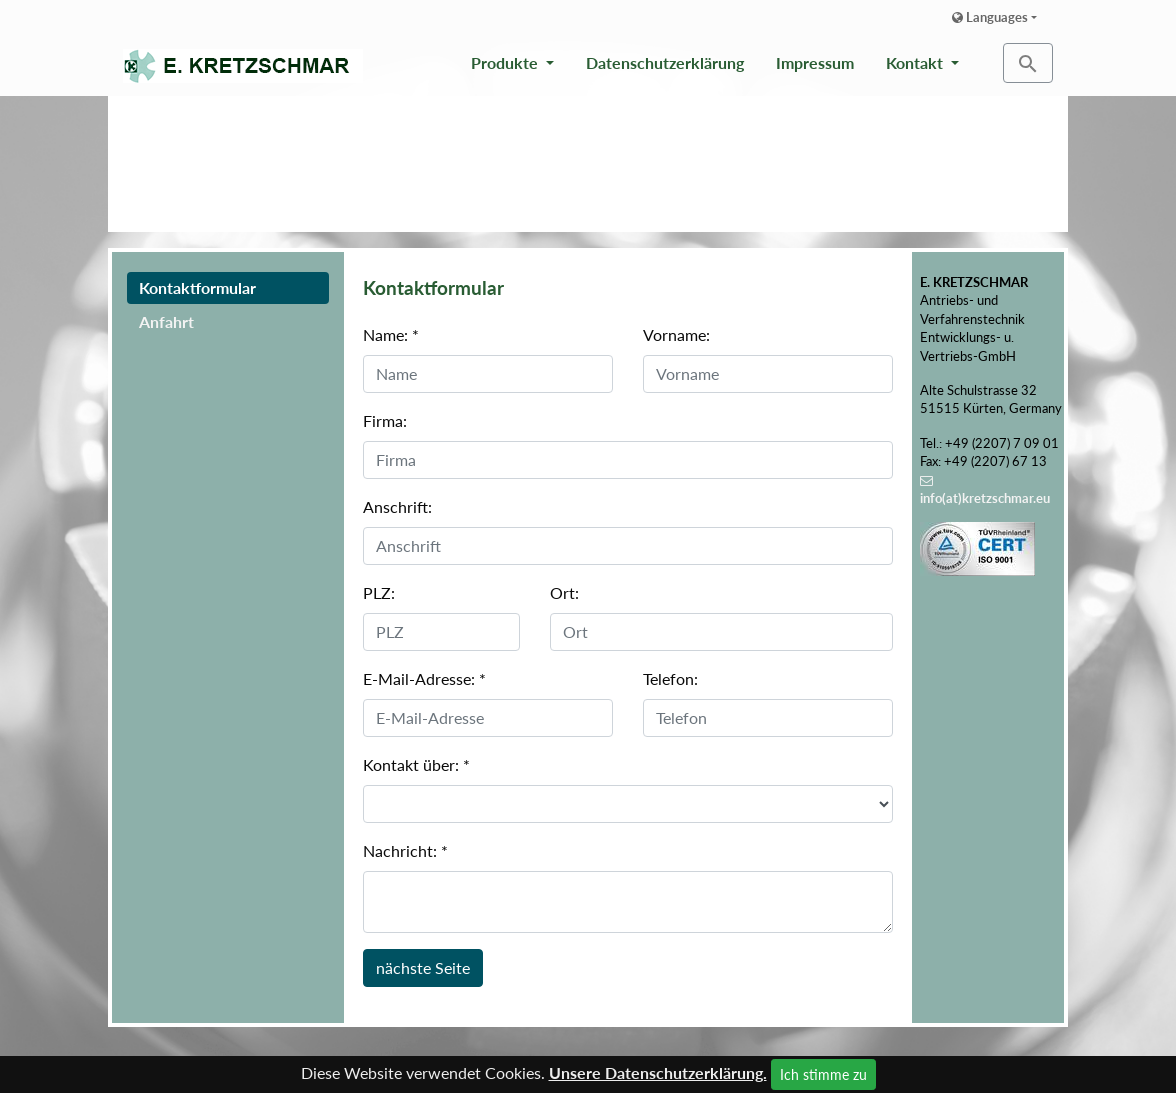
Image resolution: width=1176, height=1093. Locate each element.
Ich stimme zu (823, 1074)
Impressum (815, 62)
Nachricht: (405, 850)
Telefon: (670, 678)
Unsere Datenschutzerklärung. (658, 1072)
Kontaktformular (197, 287)
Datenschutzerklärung (665, 62)
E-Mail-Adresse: (424, 678)
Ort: (564, 592)
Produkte (506, 62)
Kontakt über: (416, 764)
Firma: (385, 420)
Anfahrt (166, 321)
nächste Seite (423, 967)
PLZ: (379, 592)
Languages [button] (990, 17)
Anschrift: (397, 506)
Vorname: (676, 334)
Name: (391, 334)
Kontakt (916, 62)
